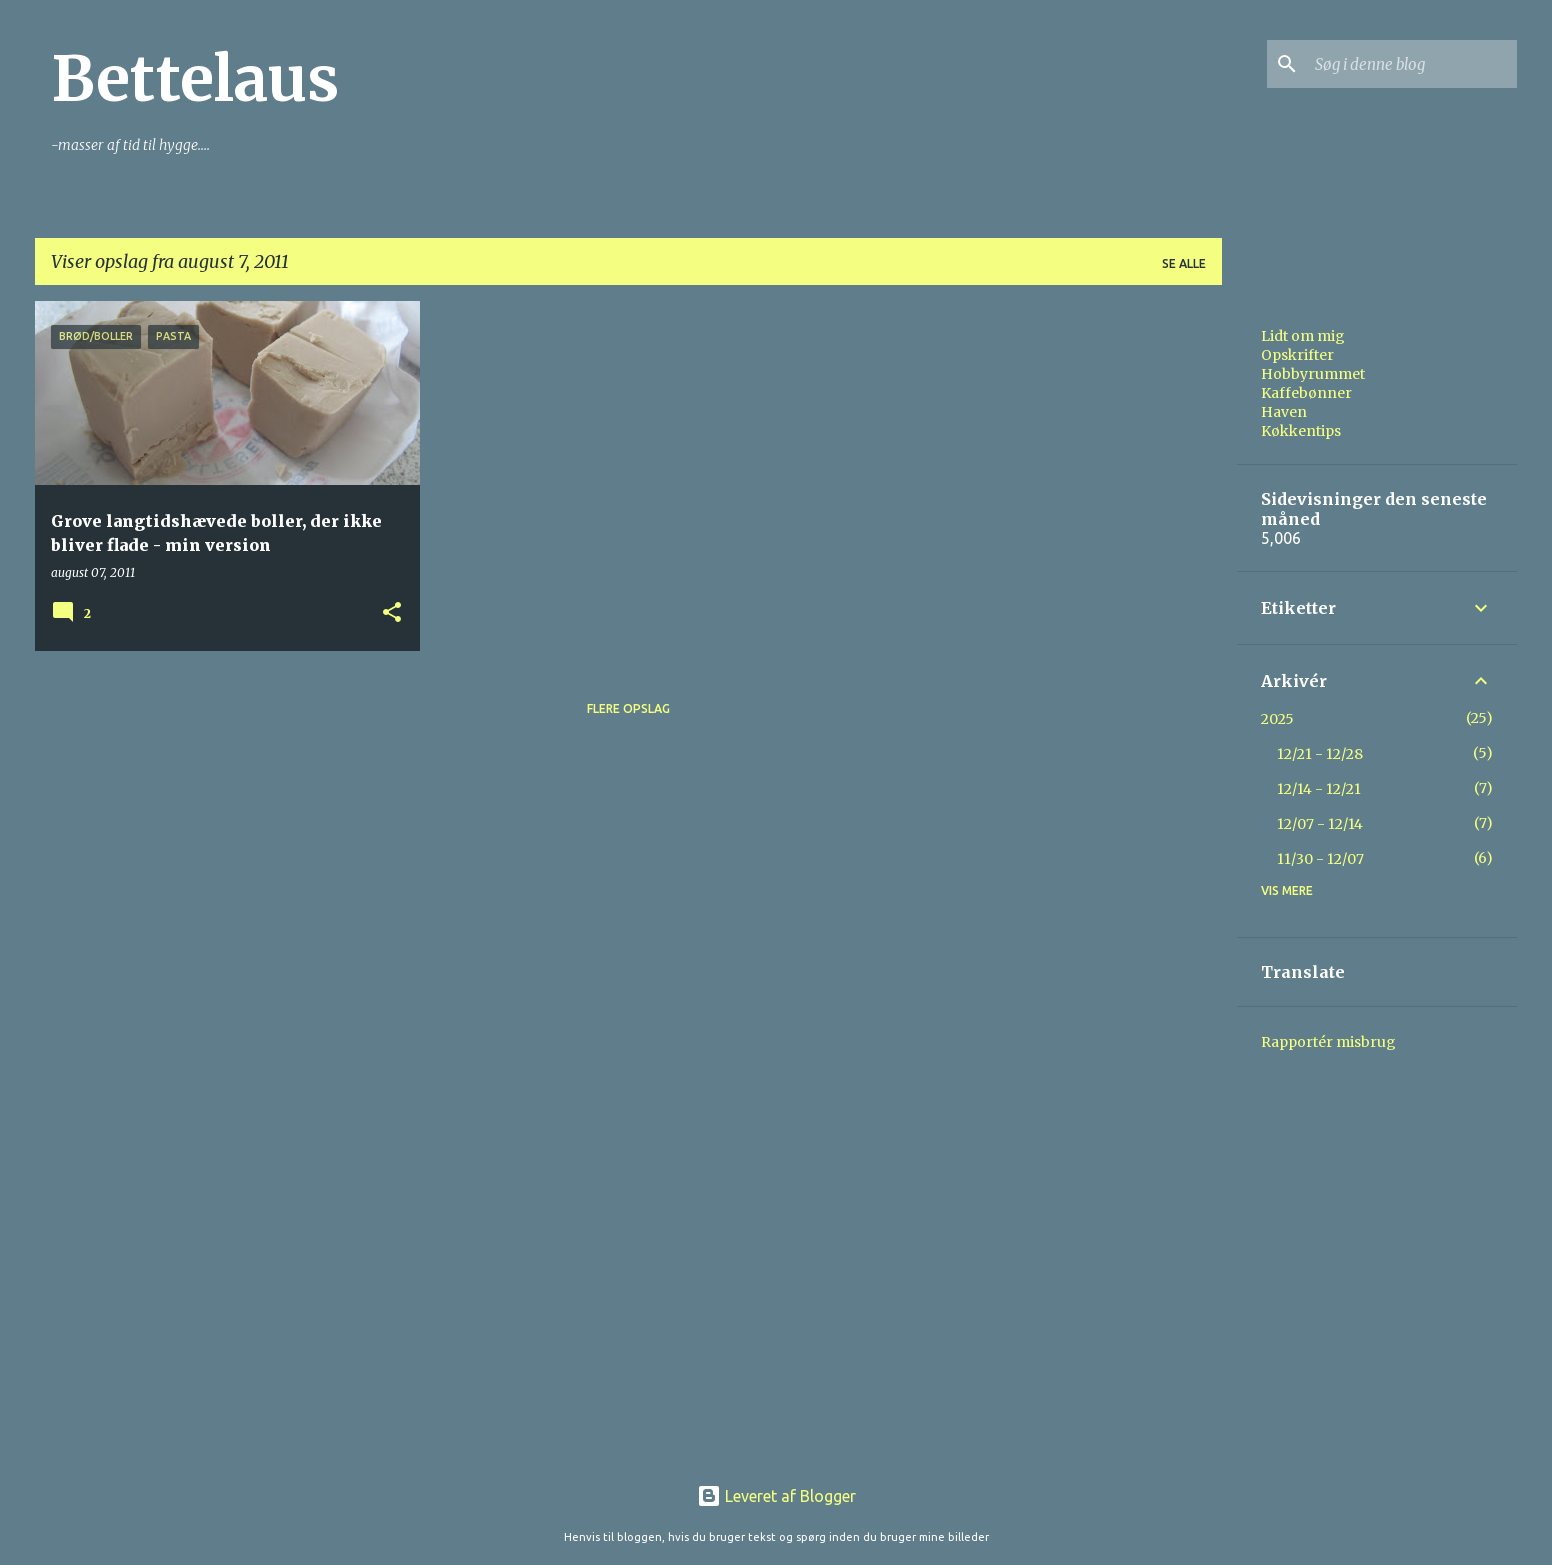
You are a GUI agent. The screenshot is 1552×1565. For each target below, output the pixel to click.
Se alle (1184, 263)
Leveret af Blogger (776, 1496)
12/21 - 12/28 (1320, 754)
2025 (1277, 719)
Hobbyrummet (1313, 374)
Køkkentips (1301, 431)
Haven (1284, 412)
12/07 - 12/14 (1320, 824)
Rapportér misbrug (1328, 1042)
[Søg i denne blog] (1412, 64)
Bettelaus (195, 79)
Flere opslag (628, 708)
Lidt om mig (1303, 336)
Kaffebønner (1306, 393)
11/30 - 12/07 (1320, 859)
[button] (392, 613)
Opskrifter (1297, 355)
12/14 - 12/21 (1319, 789)
